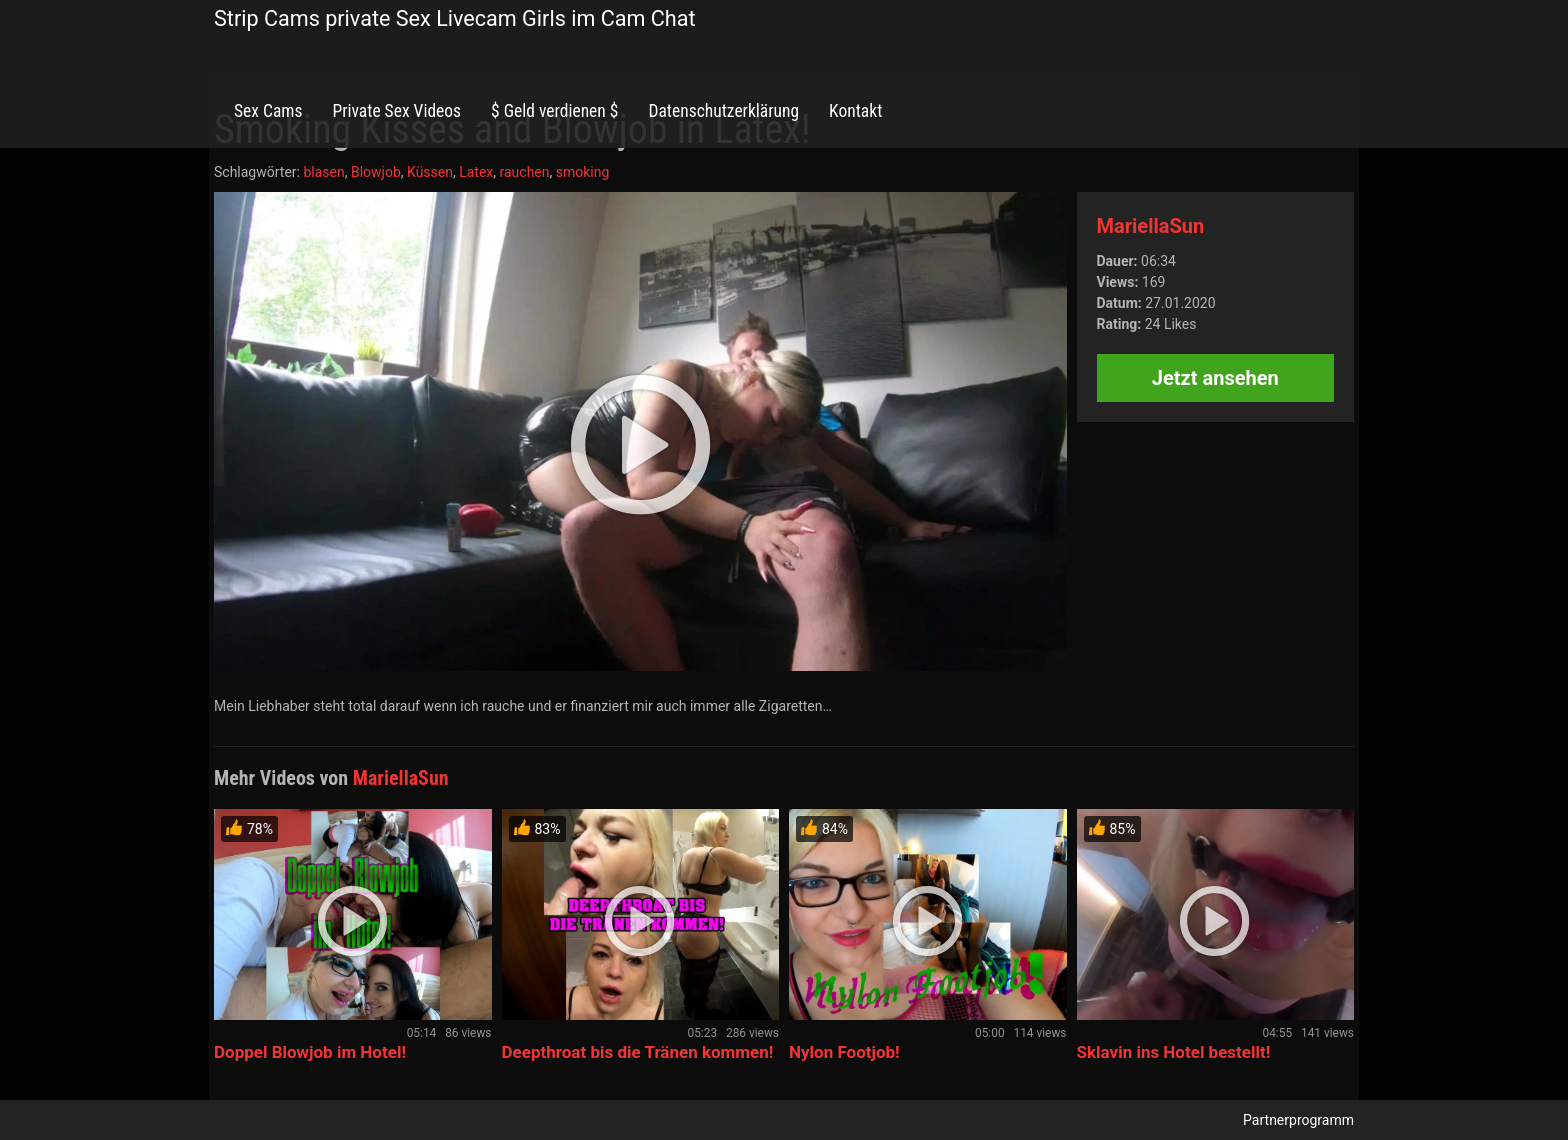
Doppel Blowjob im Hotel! (310, 1052)
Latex (476, 172)
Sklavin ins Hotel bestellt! (1174, 1052)
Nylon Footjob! (844, 1052)
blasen (323, 172)
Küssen (430, 172)
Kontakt (855, 111)
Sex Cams (268, 111)
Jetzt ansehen (1215, 378)
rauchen (525, 172)
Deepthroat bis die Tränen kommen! (638, 1052)
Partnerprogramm (1298, 1120)
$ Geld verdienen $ (554, 111)
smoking (583, 172)
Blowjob (376, 172)
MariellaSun (1151, 226)
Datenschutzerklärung (723, 111)
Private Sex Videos (396, 111)
